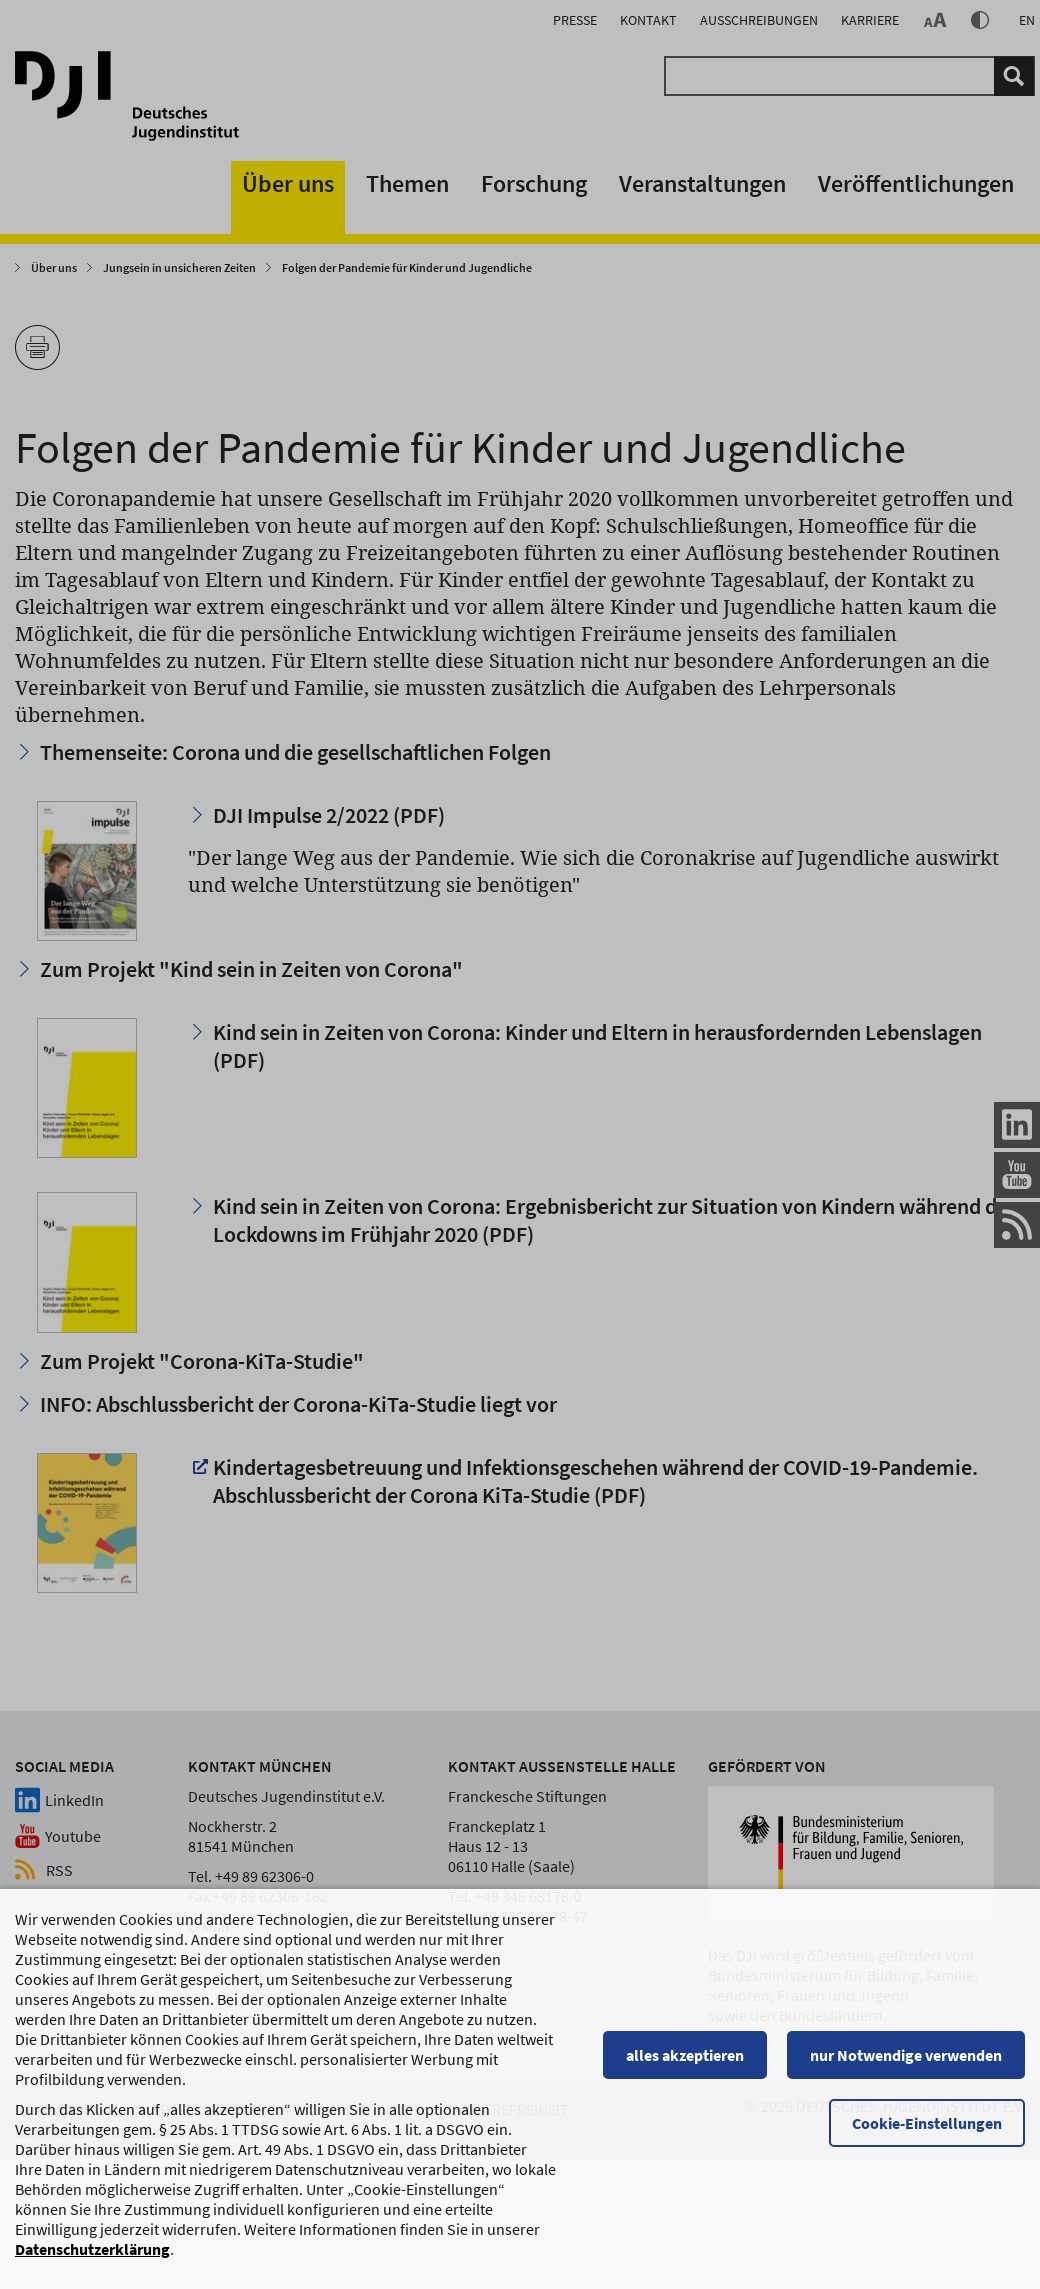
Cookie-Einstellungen (927, 2133)
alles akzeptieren (685, 2065)
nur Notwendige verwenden (906, 2065)
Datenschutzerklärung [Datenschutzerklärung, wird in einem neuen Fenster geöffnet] (92, 2259)
